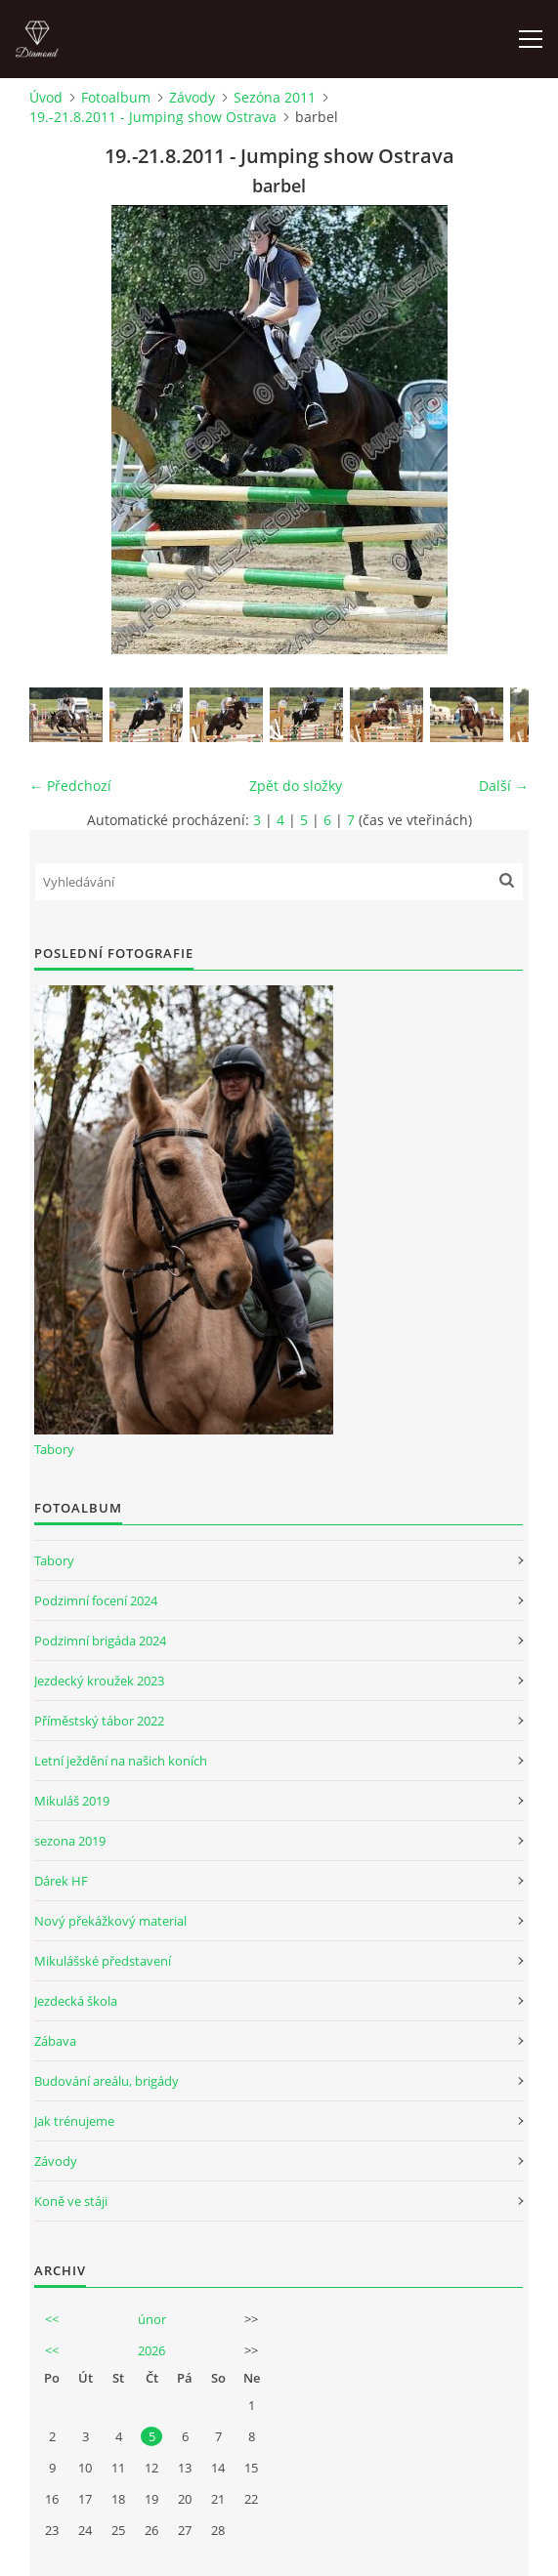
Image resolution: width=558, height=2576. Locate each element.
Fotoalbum (115, 97)
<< (52, 2319)
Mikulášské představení (102, 1961)
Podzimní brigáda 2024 (100, 1640)
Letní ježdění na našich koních (120, 1760)
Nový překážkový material (110, 1921)
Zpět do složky (295, 785)
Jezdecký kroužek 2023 (99, 1680)
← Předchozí (70, 785)
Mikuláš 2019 (71, 1800)
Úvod (46, 97)
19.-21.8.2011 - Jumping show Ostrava (153, 116)
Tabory (54, 1449)
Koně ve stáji (70, 2201)
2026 (151, 2350)
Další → (504, 785)
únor (152, 2319)
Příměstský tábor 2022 (99, 1720)
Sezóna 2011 (275, 97)
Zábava (55, 2041)
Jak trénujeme (74, 2121)
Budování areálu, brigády (106, 2081)
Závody (192, 97)
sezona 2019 (70, 1840)
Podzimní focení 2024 (95, 1600)
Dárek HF (61, 1881)
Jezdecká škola (75, 2001)
